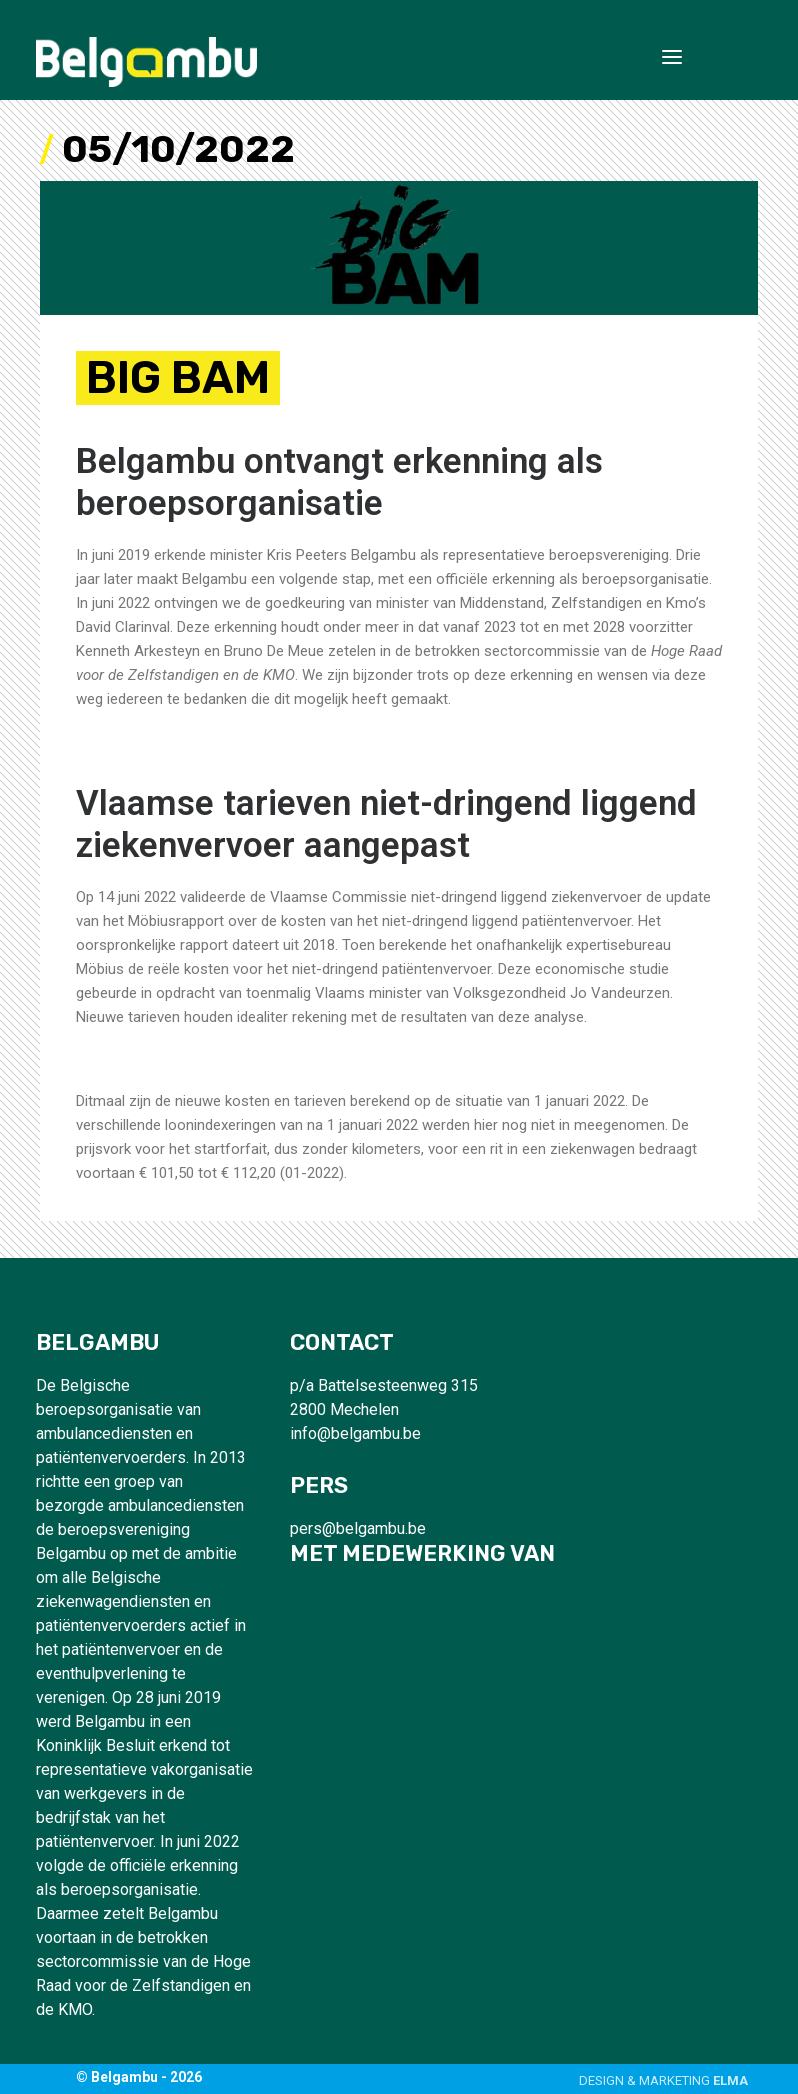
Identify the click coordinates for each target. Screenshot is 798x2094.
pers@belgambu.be (358, 1528)
